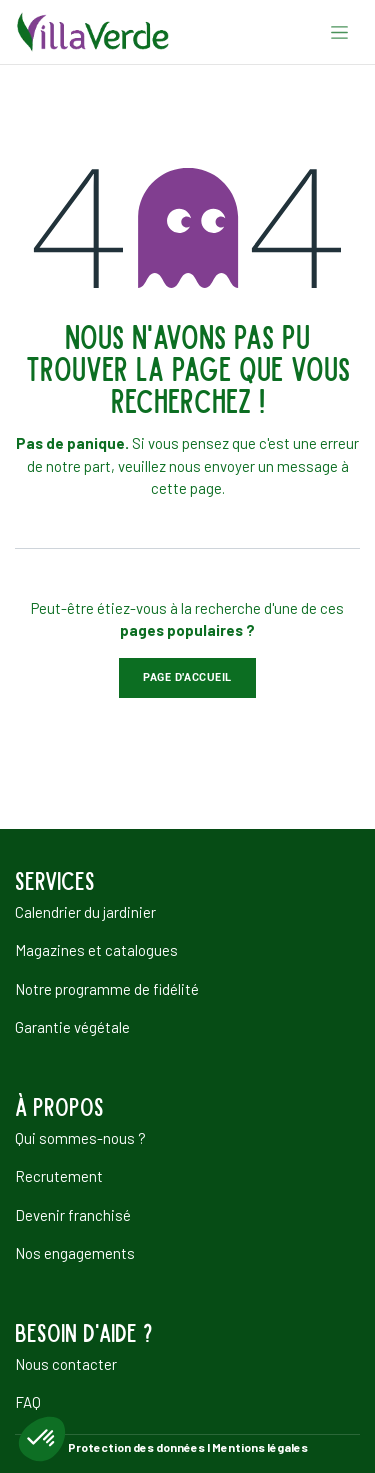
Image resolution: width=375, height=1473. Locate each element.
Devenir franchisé (73, 1215)
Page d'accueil (187, 677)
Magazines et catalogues (96, 950)
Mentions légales (260, 1447)
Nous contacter (66, 1364)
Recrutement (59, 1176)
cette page (186, 488)
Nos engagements (75, 1253)
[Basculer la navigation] (339, 32)
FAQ (28, 1402)
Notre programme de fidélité (107, 989)
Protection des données (136, 1447)
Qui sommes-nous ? (80, 1138)
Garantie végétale (72, 1027)
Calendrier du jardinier (85, 912)
